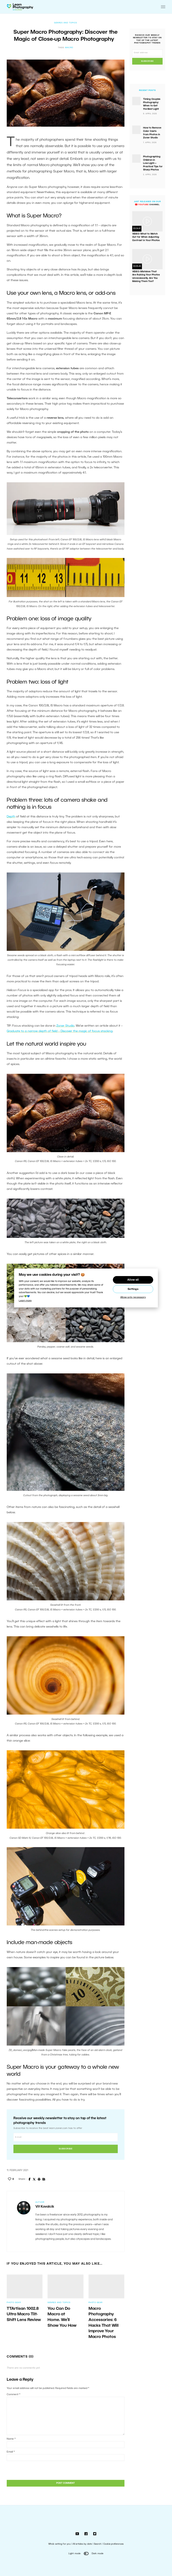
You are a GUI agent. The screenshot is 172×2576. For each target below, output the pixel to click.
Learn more (25, 1301)
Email (11, 2452)
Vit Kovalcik (44, 2206)
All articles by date (82, 2544)
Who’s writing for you (59, 2544)
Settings (133, 1289)
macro (69, 47)
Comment (13, 2394)
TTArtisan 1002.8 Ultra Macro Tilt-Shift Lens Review (24, 2314)
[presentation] (29, 2470)
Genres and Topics (65, 23)
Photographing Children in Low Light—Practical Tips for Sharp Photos (152, 163)
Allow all (133, 1280)
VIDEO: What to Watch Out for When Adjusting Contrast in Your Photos (146, 237)
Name (11, 2439)
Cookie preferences (113, 2544)
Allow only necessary (133, 1297)
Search (97, 2544)
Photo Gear (14, 2302)
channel (147, 204)
